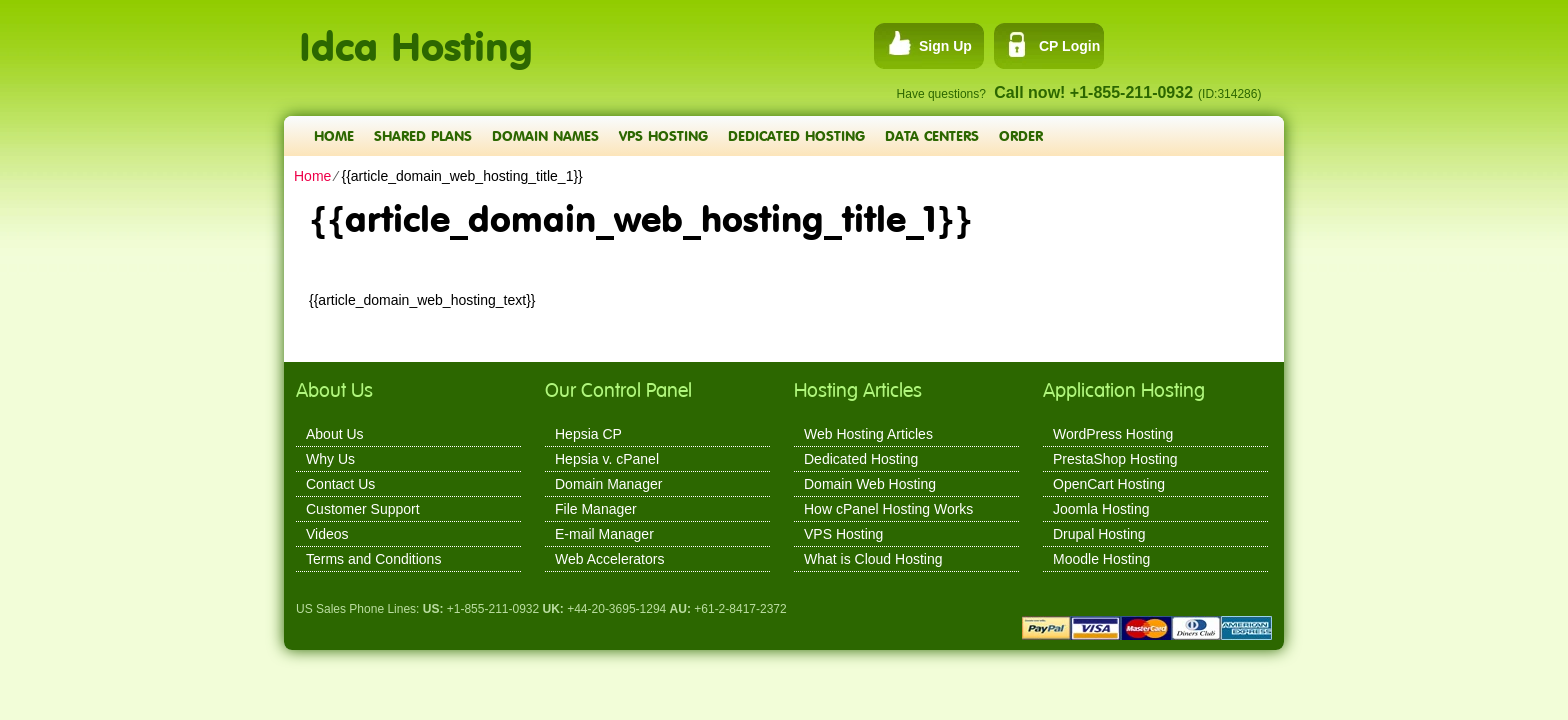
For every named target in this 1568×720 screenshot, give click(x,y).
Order (1021, 135)
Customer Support (363, 509)
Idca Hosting (416, 35)
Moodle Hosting (1101, 559)
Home (334, 135)
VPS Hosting (663, 135)
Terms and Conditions (373, 559)
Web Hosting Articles (868, 434)
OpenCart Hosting (1109, 484)
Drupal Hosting (1099, 534)
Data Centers (932, 135)
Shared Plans (423, 135)
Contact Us (340, 484)
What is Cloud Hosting (873, 559)
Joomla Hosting (1101, 509)
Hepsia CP (588, 434)
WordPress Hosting (1113, 434)
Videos (327, 534)
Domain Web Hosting (870, 484)
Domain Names (545, 135)
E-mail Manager (604, 534)
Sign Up (945, 46)
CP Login (1069, 46)
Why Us (330, 459)
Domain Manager (608, 484)
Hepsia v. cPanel (607, 459)
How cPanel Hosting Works (888, 509)
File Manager (596, 509)
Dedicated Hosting (796, 135)
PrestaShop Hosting (1115, 459)
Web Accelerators (609, 559)
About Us (335, 434)
